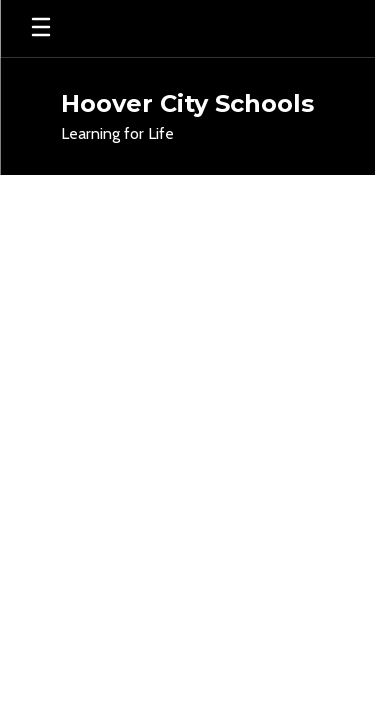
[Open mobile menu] (41, 28)
